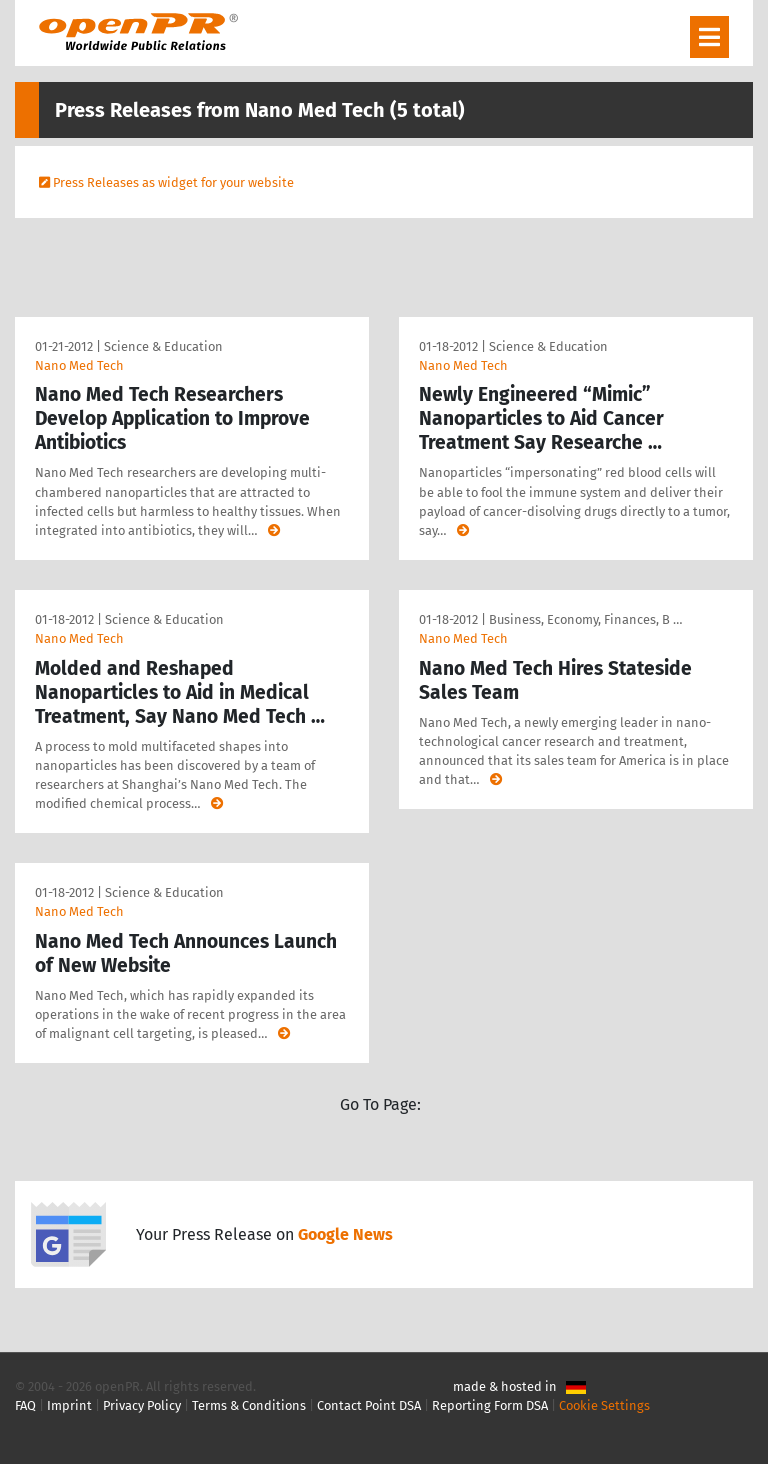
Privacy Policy (142, 1405)
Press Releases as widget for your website (173, 182)
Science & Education (163, 346)
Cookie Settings (604, 1405)
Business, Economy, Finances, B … (585, 619)
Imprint (69, 1405)
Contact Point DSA (369, 1405)
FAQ (25, 1405)
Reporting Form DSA (490, 1405)
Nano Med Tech (79, 365)
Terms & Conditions (249, 1405)
